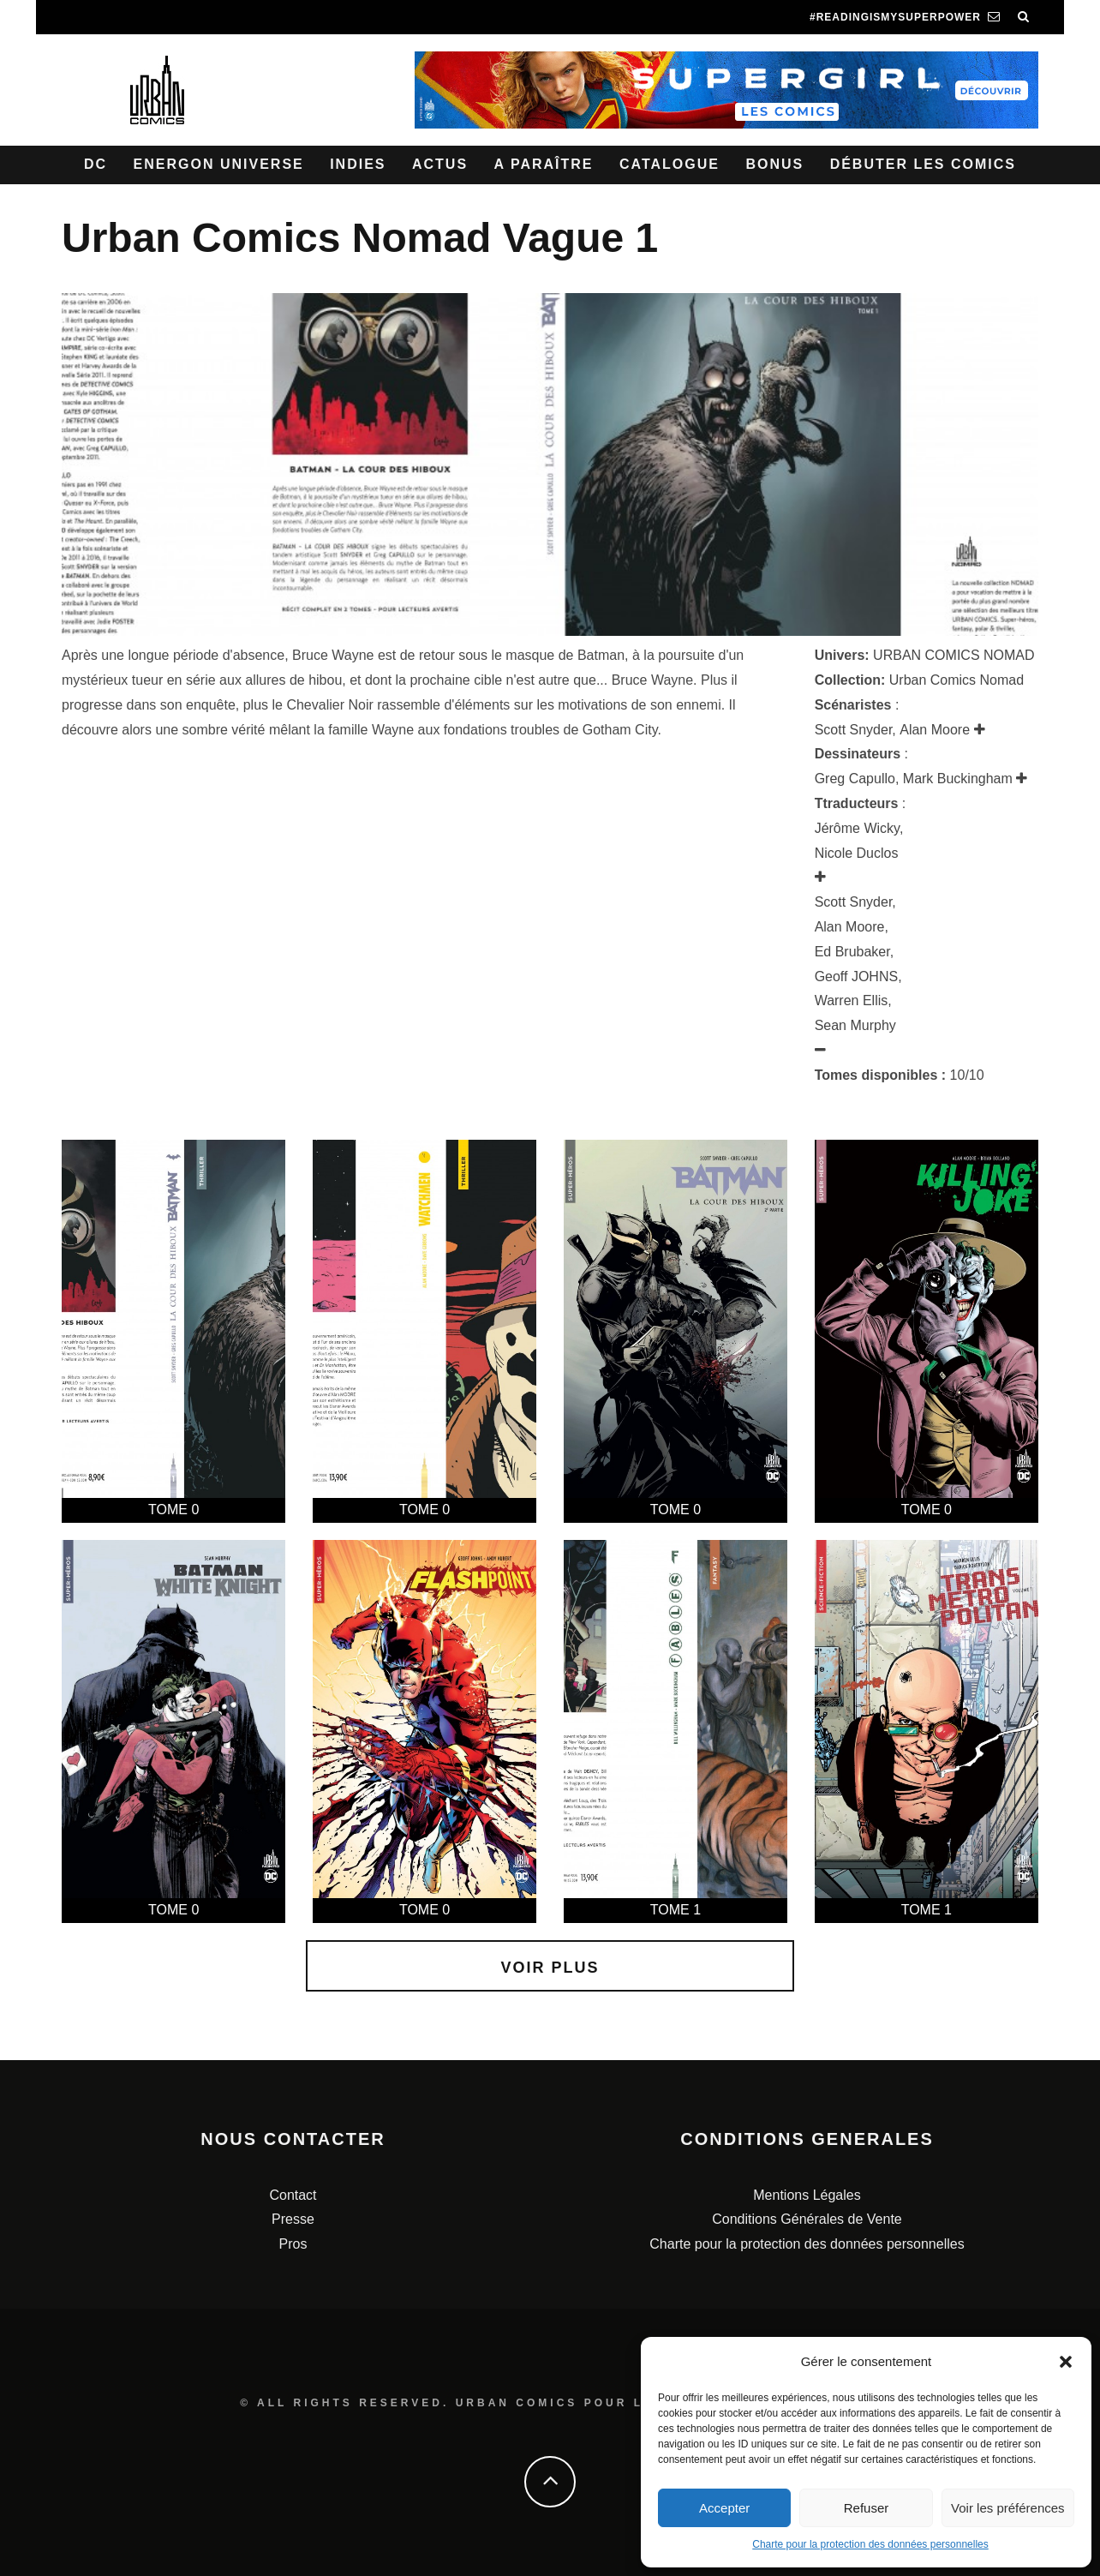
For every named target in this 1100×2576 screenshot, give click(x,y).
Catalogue (669, 164)
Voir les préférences (1008, 2508)
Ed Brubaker (852, 951)
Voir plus (549, 1967)
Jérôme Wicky (857, 828)
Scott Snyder (854, 729)
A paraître (544, 164)
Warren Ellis (851, 1000)
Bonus (774, 164)
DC (95, 164)
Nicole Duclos (857, 853)
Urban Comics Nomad (956, 680)
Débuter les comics (923, 164)
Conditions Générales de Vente (806, 2219)
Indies (358, 164)
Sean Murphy (855, 1025)
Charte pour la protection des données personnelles (870, 2544)
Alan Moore (935, 729)
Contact (292, 2195)
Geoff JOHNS (857, 976)
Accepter (724, 2508)
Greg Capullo (855, 778)
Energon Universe (219, 164)
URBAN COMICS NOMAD (953, 655)
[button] (1065, 2361)
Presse (293, 2219)
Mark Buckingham (958, 778)
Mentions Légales (806, 2195)
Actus (440, 164)
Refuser (866, 2508)
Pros (293, 2244)
